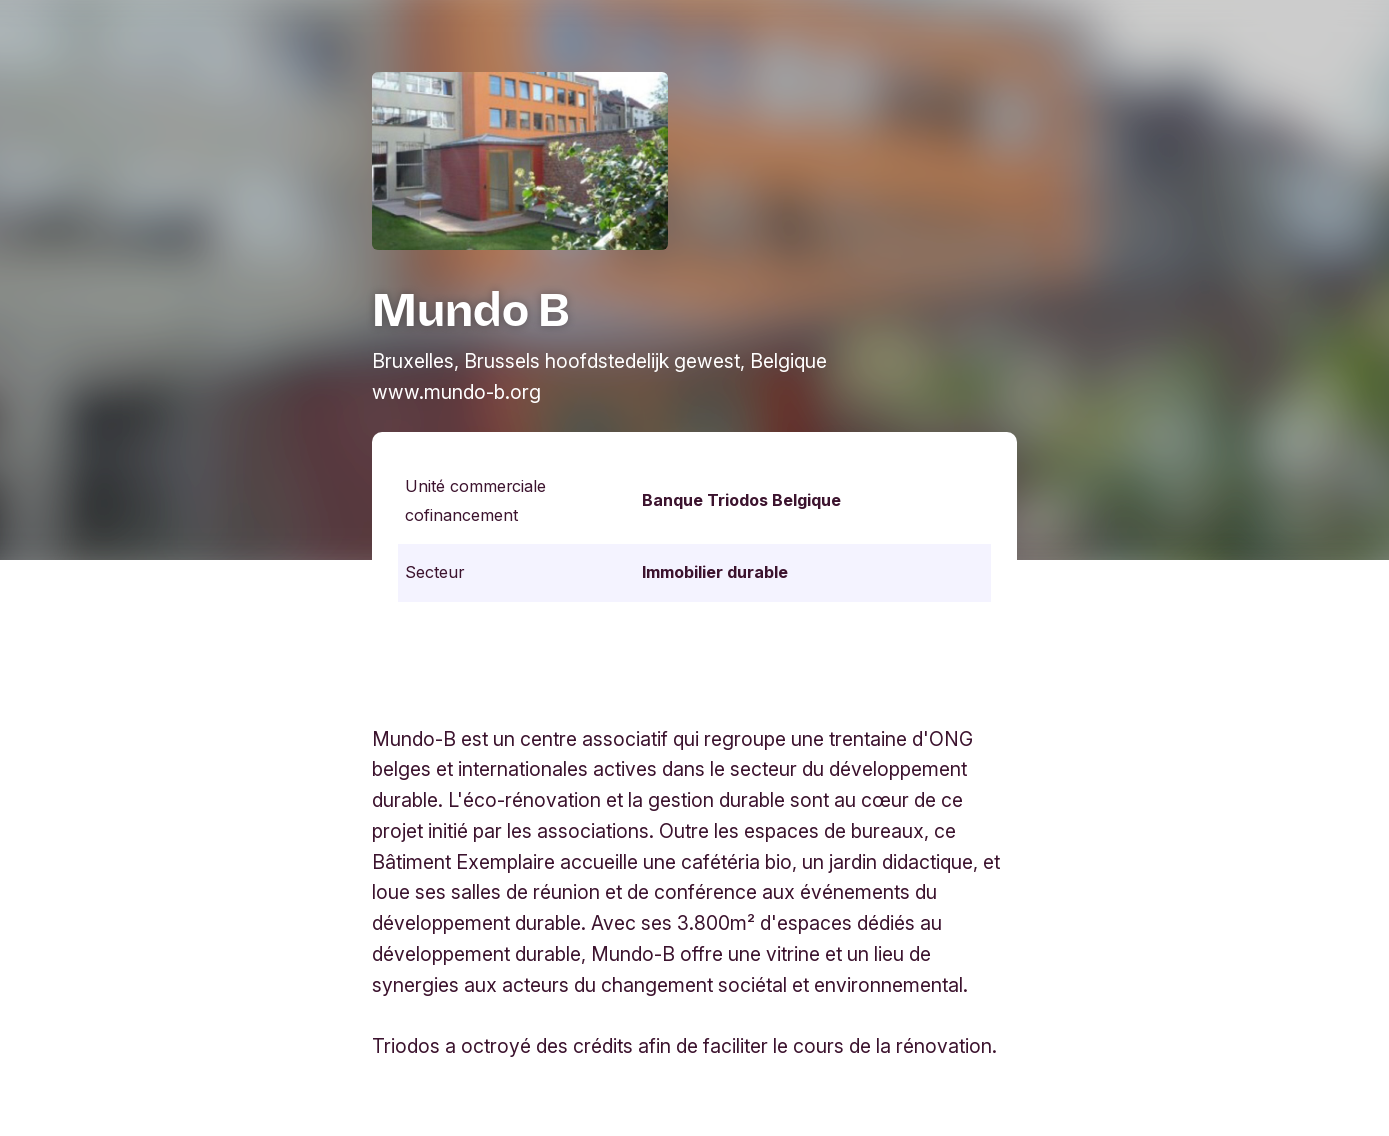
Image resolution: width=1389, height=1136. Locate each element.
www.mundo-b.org (456, 392)
